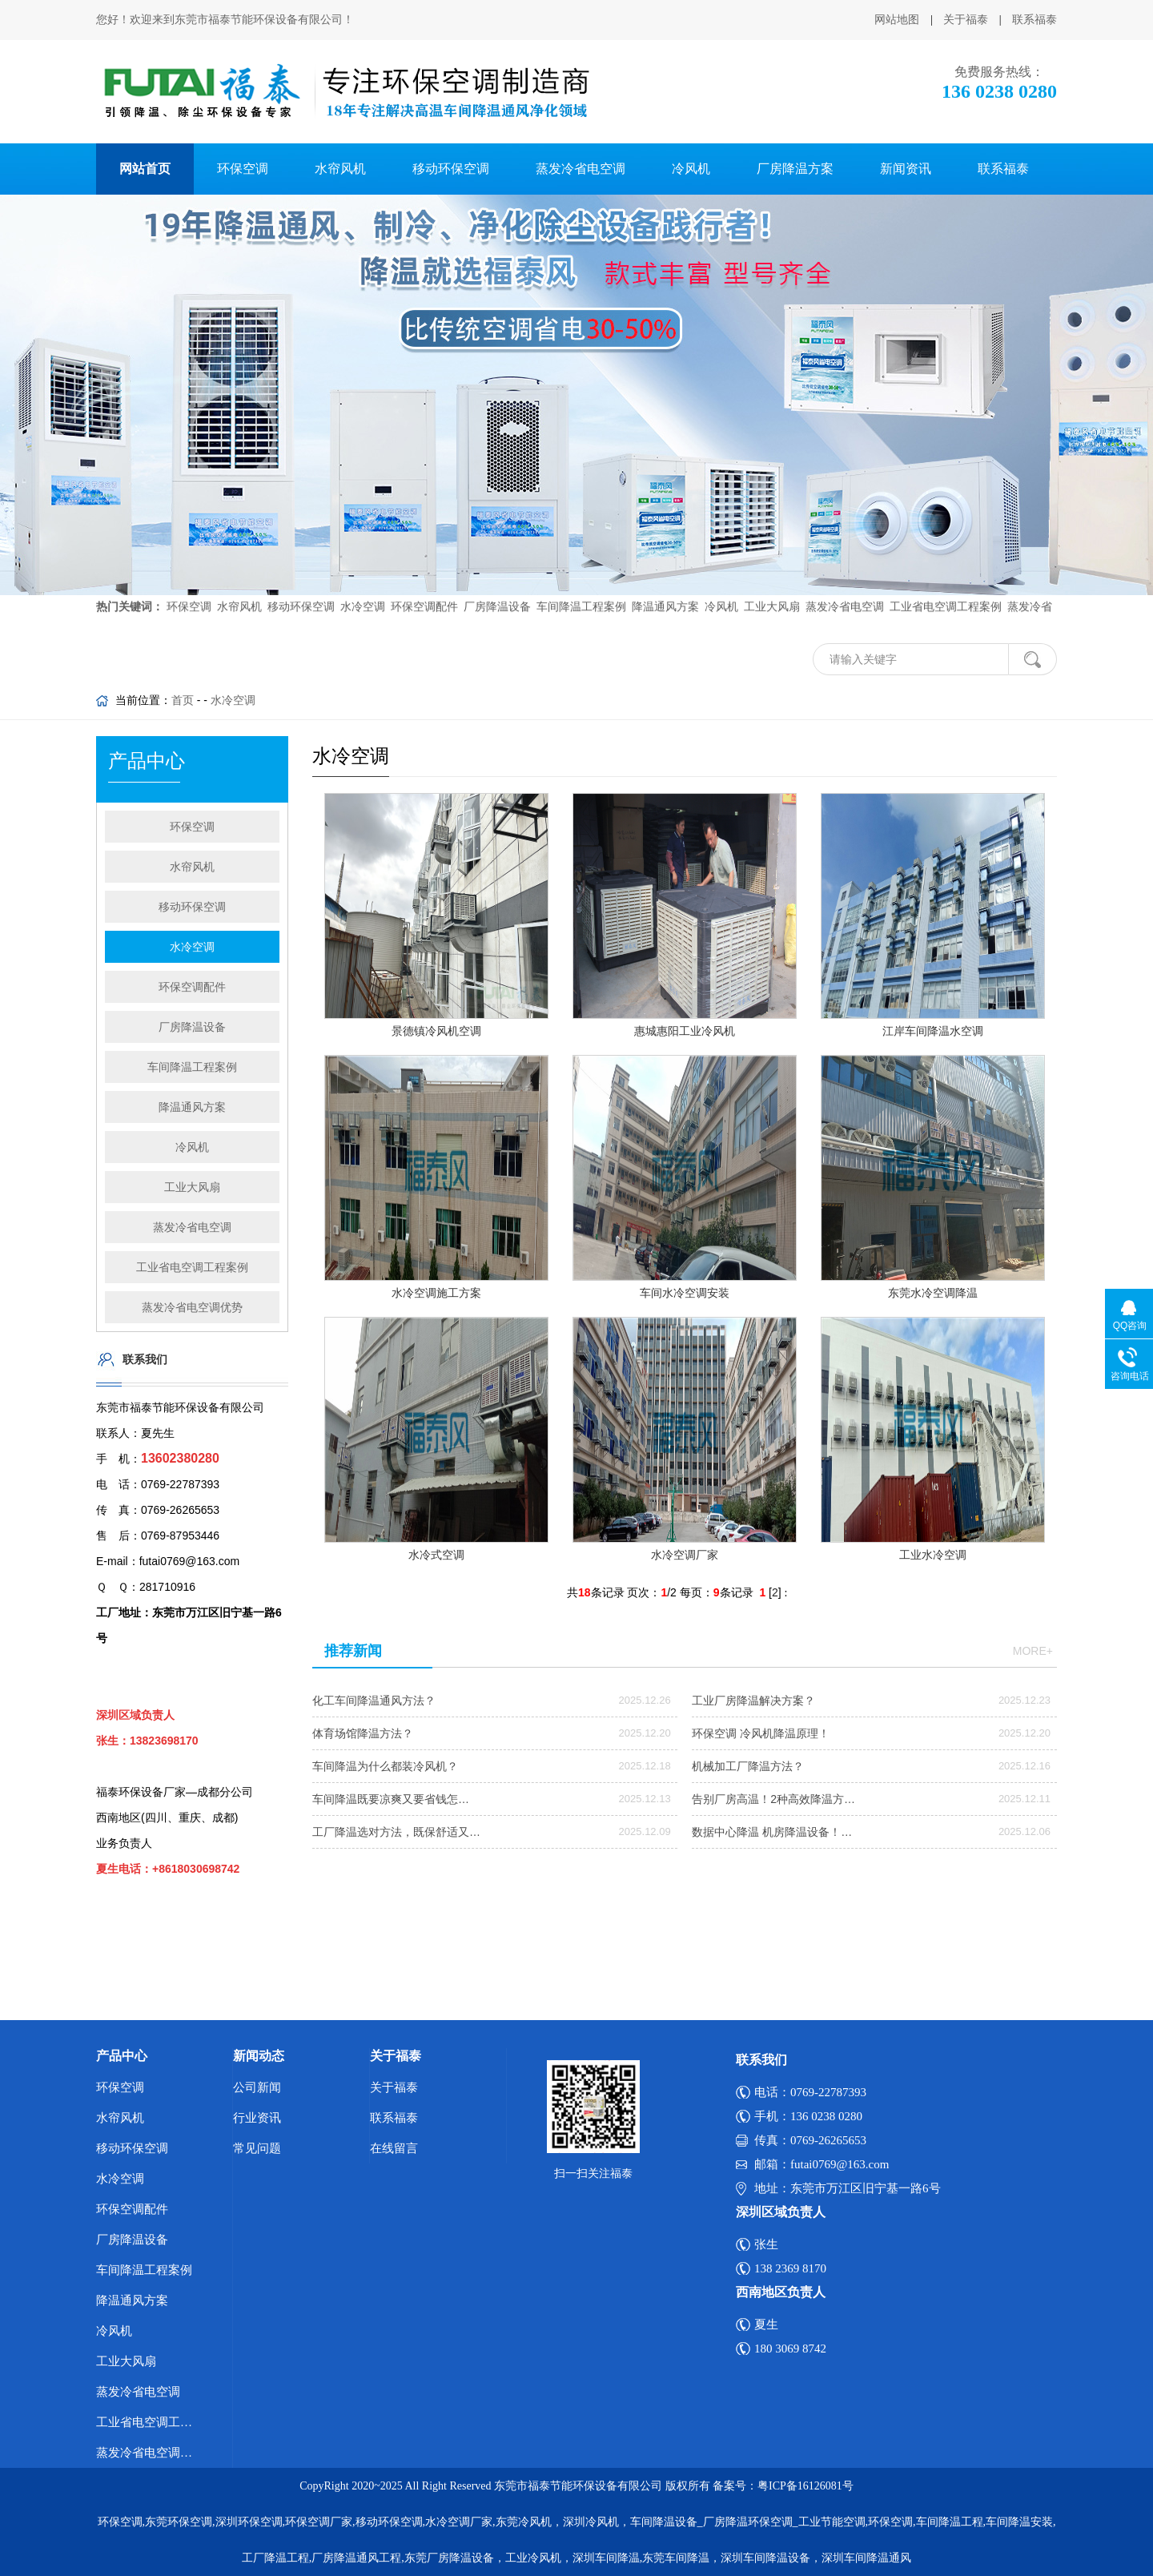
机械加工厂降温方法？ (748, 1766)
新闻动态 (258, 2056)
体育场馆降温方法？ (362, 1733)
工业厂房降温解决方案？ (753, 1700)
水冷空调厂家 (684, 1554)
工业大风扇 (770, 588)
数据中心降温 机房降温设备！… (772, 1831)
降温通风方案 (664, 588)
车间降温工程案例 (579, 588)
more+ (1033, 1650)
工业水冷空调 (932, 1554)
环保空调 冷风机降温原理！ (761, 1733)
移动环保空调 (450, 168)
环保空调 (242, 168)
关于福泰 (965, 20)
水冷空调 (361, 588)
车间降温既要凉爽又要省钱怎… (390, 1799)
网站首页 (145, 168)
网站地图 (896, 20)
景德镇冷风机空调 (436, 1030)
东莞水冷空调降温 (933, 1292)
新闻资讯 (905, 168)
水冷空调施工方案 (436, 1292)
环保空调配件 (423, 588)
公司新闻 (257, 2087)
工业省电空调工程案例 (944, 588)
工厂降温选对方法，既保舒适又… (396, 1831)
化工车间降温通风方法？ (374, 1700)
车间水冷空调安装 (684, 1292)
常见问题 (257, 2148)
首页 (182, 700)
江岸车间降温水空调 (932, 1030)
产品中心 (121, 2056)
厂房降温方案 (795, 168)
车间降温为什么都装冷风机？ (385, 1766)
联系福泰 (1034, 20)
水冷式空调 (436, 1554)
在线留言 (394, 2148)
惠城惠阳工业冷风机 (684, 1030)
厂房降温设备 (495, 588)
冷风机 (691, 168)
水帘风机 (340, 168)
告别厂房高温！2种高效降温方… (773, 1799)
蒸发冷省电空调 (580, 168)
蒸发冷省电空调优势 (192, 1307)
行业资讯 (257, 2117)
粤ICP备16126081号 (805, 2486)
